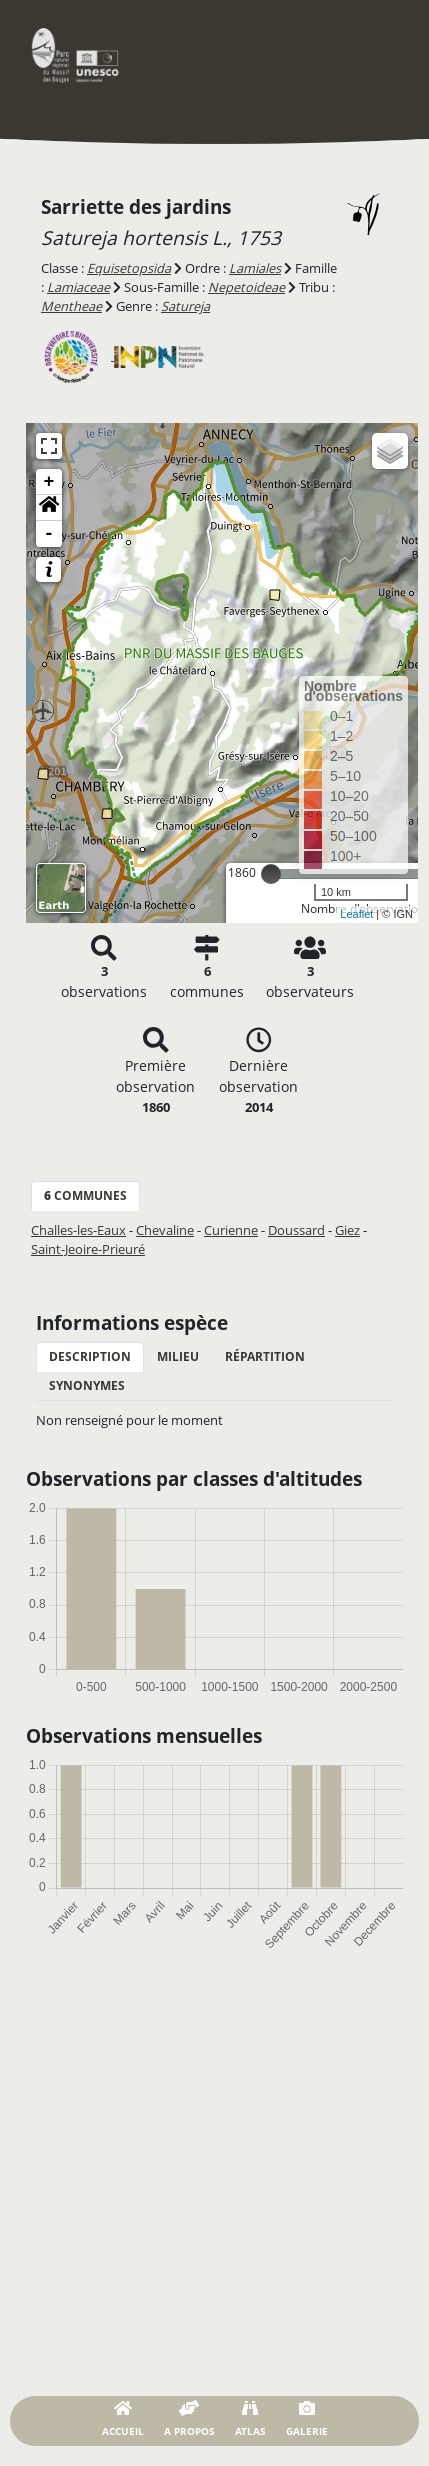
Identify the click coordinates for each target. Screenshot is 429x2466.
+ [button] (49, 482)
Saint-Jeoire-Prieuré (88, 1249)
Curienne (231, 1230)
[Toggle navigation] (374, 55)
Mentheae (71, 306)
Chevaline (165, 1230)
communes (85, 1195)
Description (90, 1356)
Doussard (296, 1230)
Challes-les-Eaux (78, 1230)
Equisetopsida (129, 268)
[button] (49, 508)
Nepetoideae (246, 287)
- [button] (49, 534)
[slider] (271, 874)
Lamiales (255, 268)
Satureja (185, 306)
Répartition (265, 1356)
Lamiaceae (78, 287)
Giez (347, 1230)
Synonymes (87, 1385)
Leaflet (356, 914)
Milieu (178, 1356)
